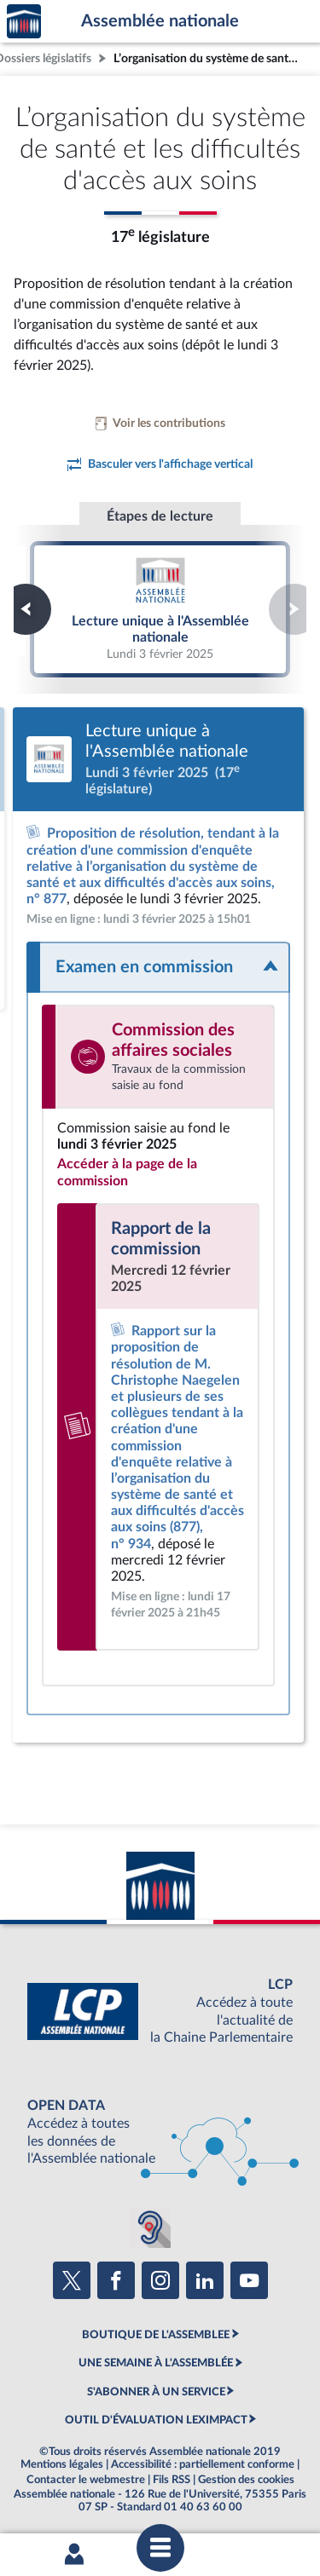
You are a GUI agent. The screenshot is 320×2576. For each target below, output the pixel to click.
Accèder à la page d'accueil (24, 21)
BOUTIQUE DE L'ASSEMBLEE (156, 2335)
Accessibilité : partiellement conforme (202, 2464)
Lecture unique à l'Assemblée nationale (160, 609)
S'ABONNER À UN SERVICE (156, 2392)
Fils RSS (171, 2480)
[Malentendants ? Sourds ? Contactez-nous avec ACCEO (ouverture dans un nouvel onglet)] (150, 2227)
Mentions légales (61, 2464)
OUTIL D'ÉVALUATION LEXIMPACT (156, 2420)
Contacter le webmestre (85, 2480)
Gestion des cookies (246, 2480)
